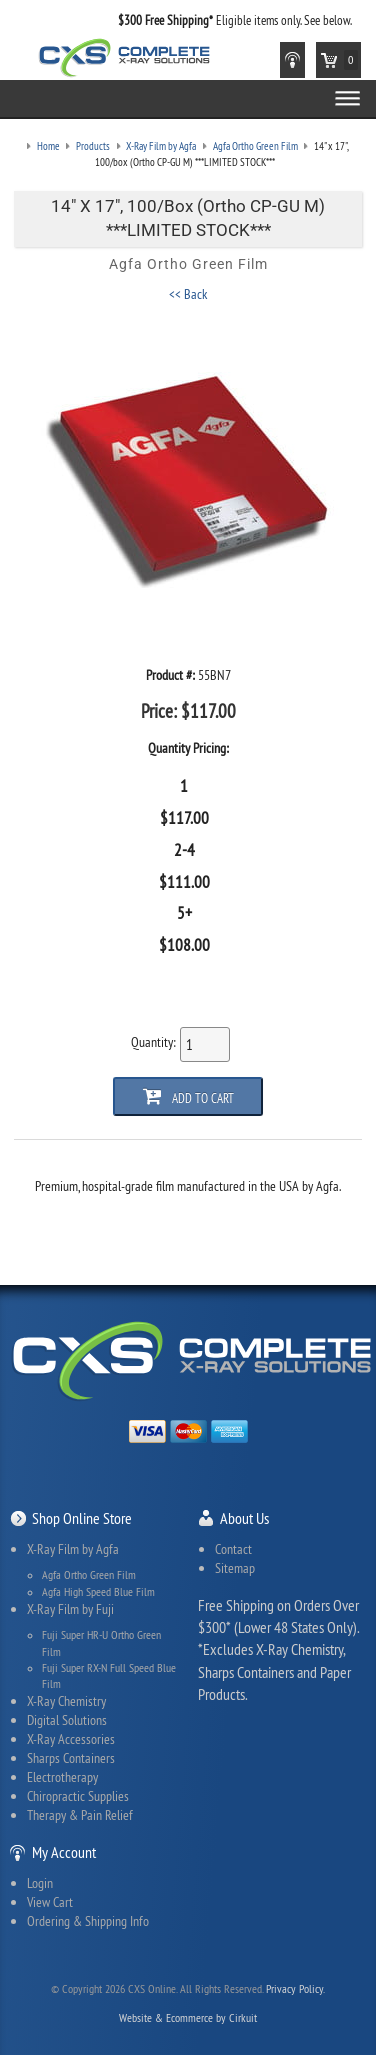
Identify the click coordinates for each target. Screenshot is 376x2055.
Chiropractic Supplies (78, 1796)
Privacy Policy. (295, 1988)
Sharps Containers (71, 1758)
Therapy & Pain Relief (80, 1815)
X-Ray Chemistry (66, 1701)
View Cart (50, 1902)
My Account (64, 1852)
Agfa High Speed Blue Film (98, 1592)
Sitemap (235, 1568)
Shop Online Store (82, 1518)
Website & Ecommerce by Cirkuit (188, 2017)
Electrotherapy (62, 1777)
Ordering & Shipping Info (88, 1921)
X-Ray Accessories (71, 1739)
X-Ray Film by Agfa (73, 1549)
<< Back (188, 294)
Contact (233, 1549)
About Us (244, 1518)
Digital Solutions (67, 1720)
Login (40, 1883)
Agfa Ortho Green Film (89, 1575)
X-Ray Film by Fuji (70, 1609)
